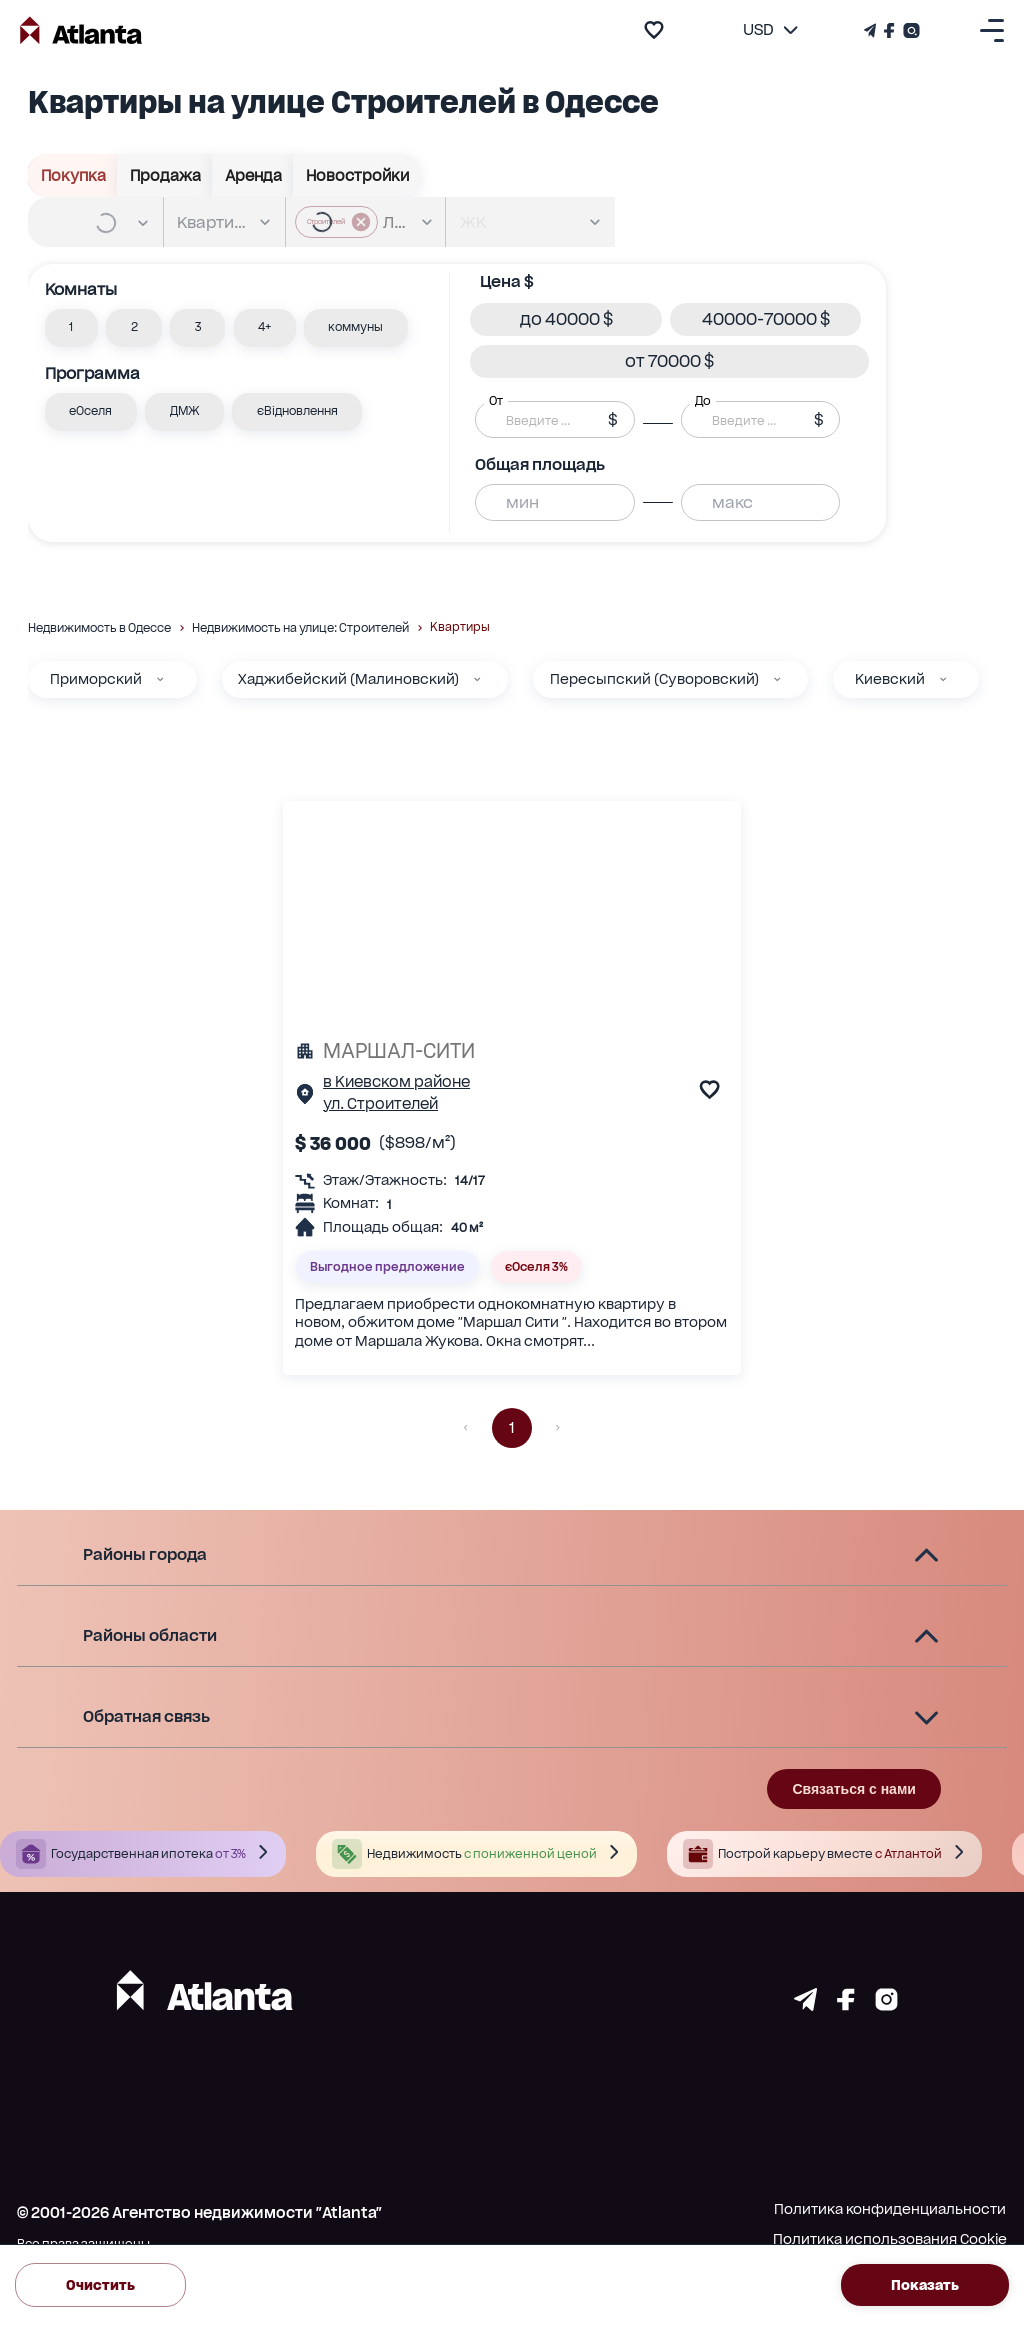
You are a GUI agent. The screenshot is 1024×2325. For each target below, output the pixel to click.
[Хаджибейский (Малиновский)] (477, 679)
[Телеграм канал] (872, 30)
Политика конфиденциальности (890, 2209)
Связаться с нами (853, 1789)
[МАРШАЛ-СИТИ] (512, 1051)
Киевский (890, 679)
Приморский (96, 679)
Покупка (73, 175)
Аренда (253, 175)
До (703, 401)
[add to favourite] (654, 30)
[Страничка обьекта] (305, 1098)
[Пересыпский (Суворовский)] (777, 679)
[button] (71, 328)
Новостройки (357, 175)
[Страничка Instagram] (909, 30)
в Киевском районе (396, 1082)
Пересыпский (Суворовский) (654, 679)
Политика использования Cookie (890, 2239)
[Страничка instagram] (886, 2005)
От (496, 401)
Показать (925, 2284)
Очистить (100, 2284)
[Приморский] (160, 679)
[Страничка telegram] (805, 2005)
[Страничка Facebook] (889, 30)
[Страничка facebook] (846, 2005)
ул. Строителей (380, 1104)
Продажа (165, 175)
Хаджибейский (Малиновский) (348, 679)
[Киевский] (943, 679)
